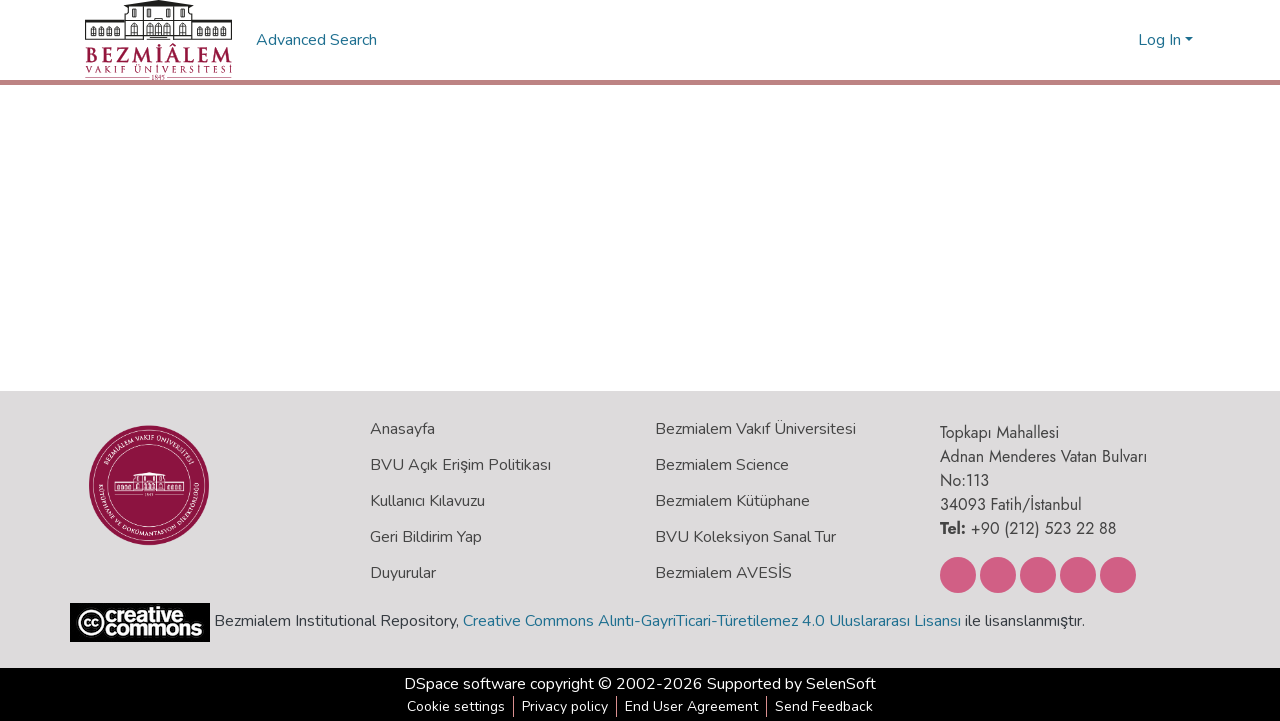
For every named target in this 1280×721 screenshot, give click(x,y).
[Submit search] (1090, 40)
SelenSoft (841, 684)
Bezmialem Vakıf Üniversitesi (755, 429)
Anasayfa (402, 429)
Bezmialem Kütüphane (732, 501)
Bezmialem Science (722, 465)
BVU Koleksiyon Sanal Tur (745, 537)
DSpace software (465, 684)
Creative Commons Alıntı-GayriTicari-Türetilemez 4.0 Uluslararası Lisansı (712, 621)
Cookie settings (456, 706)
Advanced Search (318, 40)
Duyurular (403, 573)
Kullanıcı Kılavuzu (427, 501)
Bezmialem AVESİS (723, 573)
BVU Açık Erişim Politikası (460, 465)
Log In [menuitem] (1159, 40)
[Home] (158, 40)
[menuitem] (1119, 40)
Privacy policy (565, 706)
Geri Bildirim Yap (426, 537)
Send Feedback (824, 706)
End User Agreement (691, 706)
